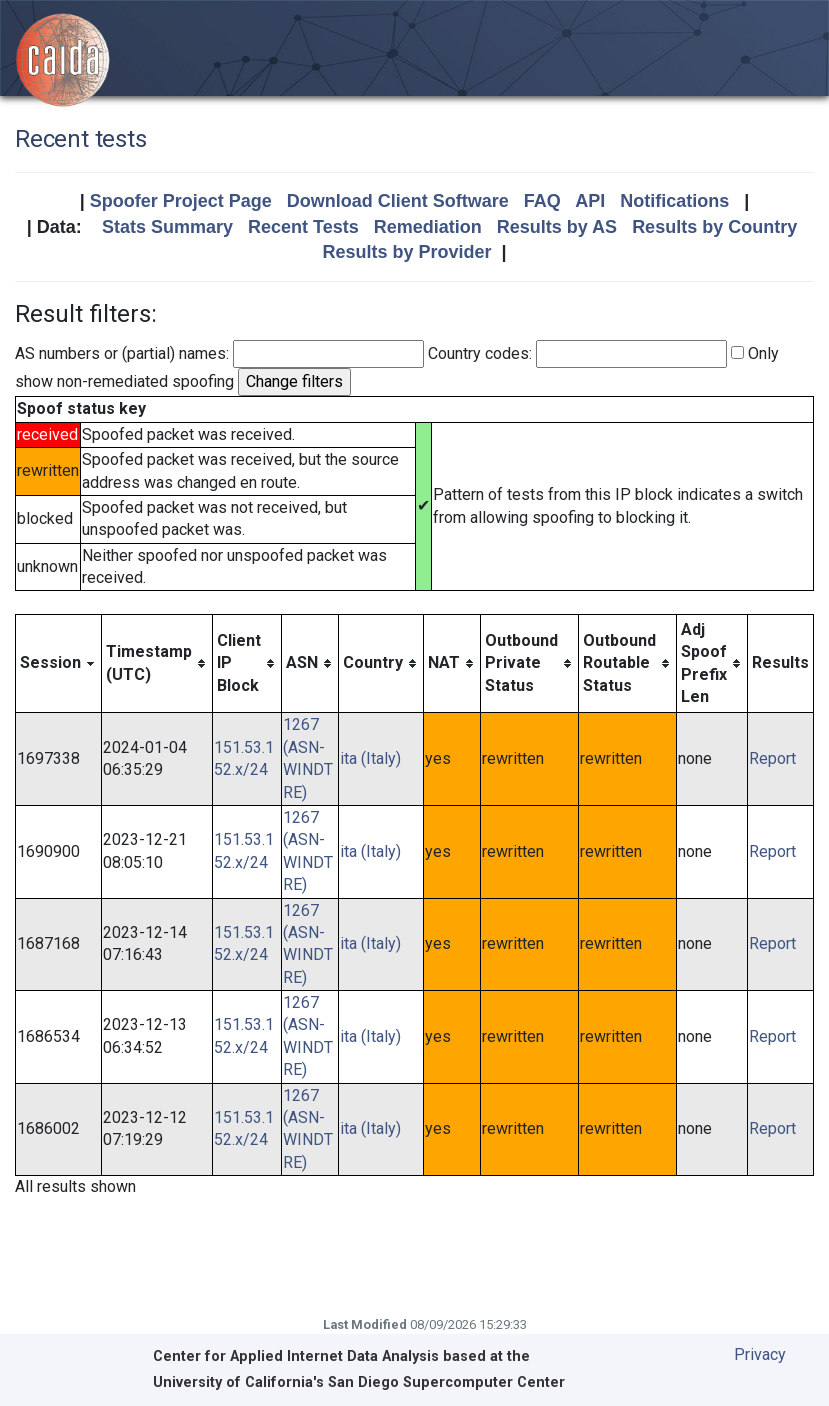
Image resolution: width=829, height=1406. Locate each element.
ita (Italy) (370, 758)
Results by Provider (406, 252)
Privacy (760, 1354)
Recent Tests (303, 227)
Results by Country (714, 227)
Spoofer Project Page (181, 201)
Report (772, 758)
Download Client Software (398, 201)
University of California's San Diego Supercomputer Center (359, 1382)
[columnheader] (59, 663)
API (590, 201)
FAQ (542, 201)
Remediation (428, 227)
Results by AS (557, 227)
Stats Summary (167, 227)
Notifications (674, 201)
